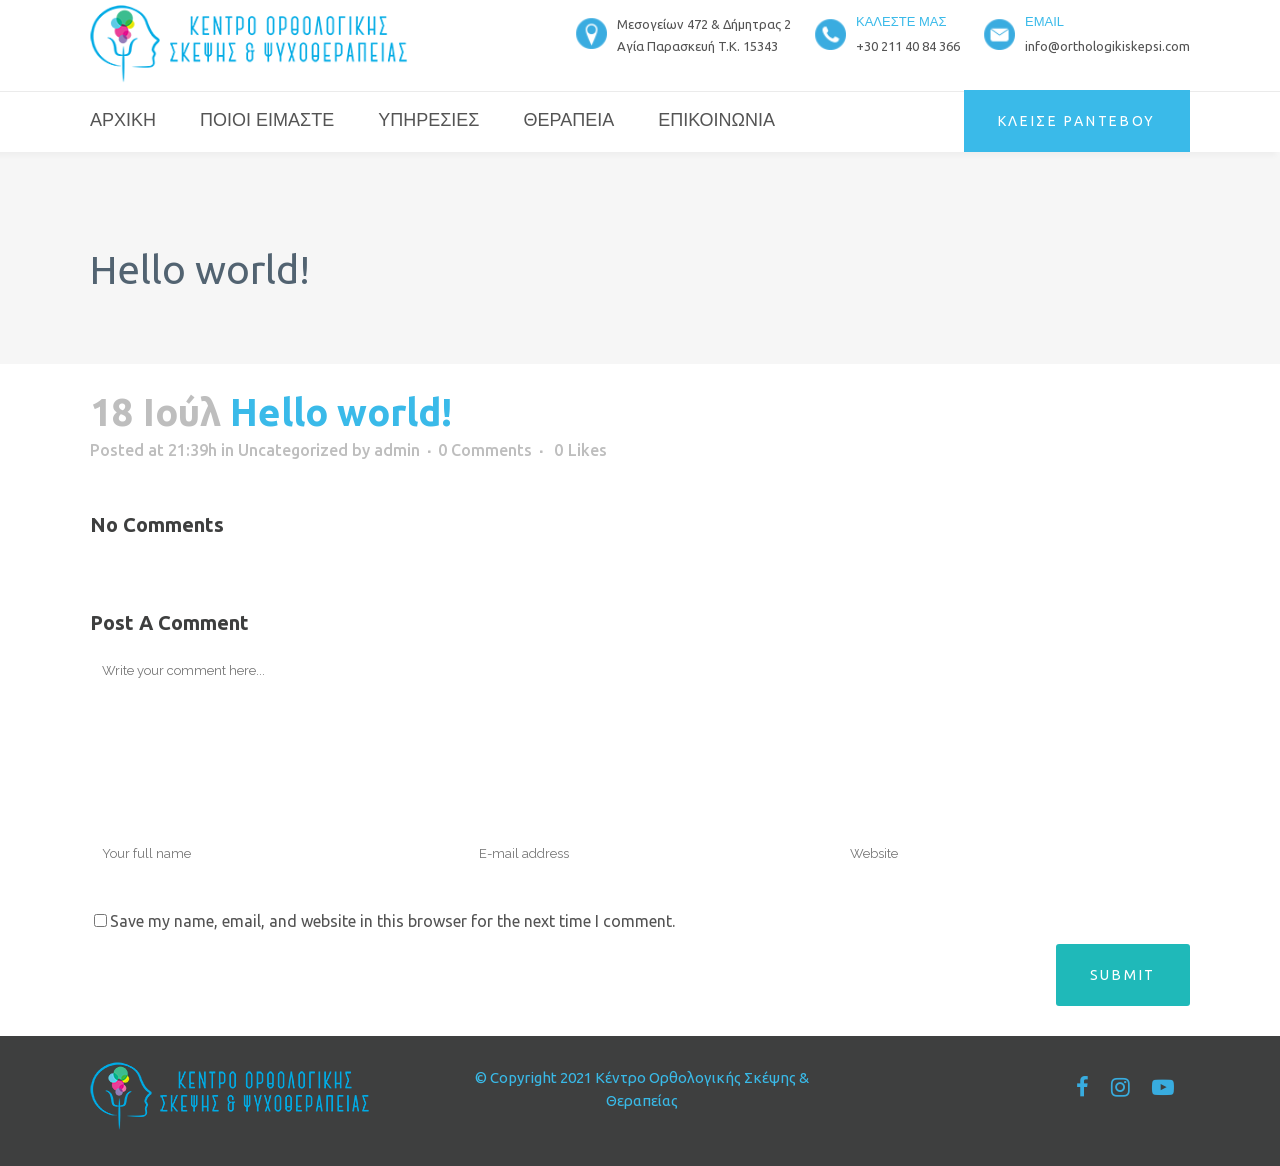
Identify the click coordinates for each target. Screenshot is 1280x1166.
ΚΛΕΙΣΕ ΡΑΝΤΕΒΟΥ (1077, 121)
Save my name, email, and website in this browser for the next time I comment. (392, 921)
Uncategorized (293, 450)
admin (397, 450)
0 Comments (485, 450)
